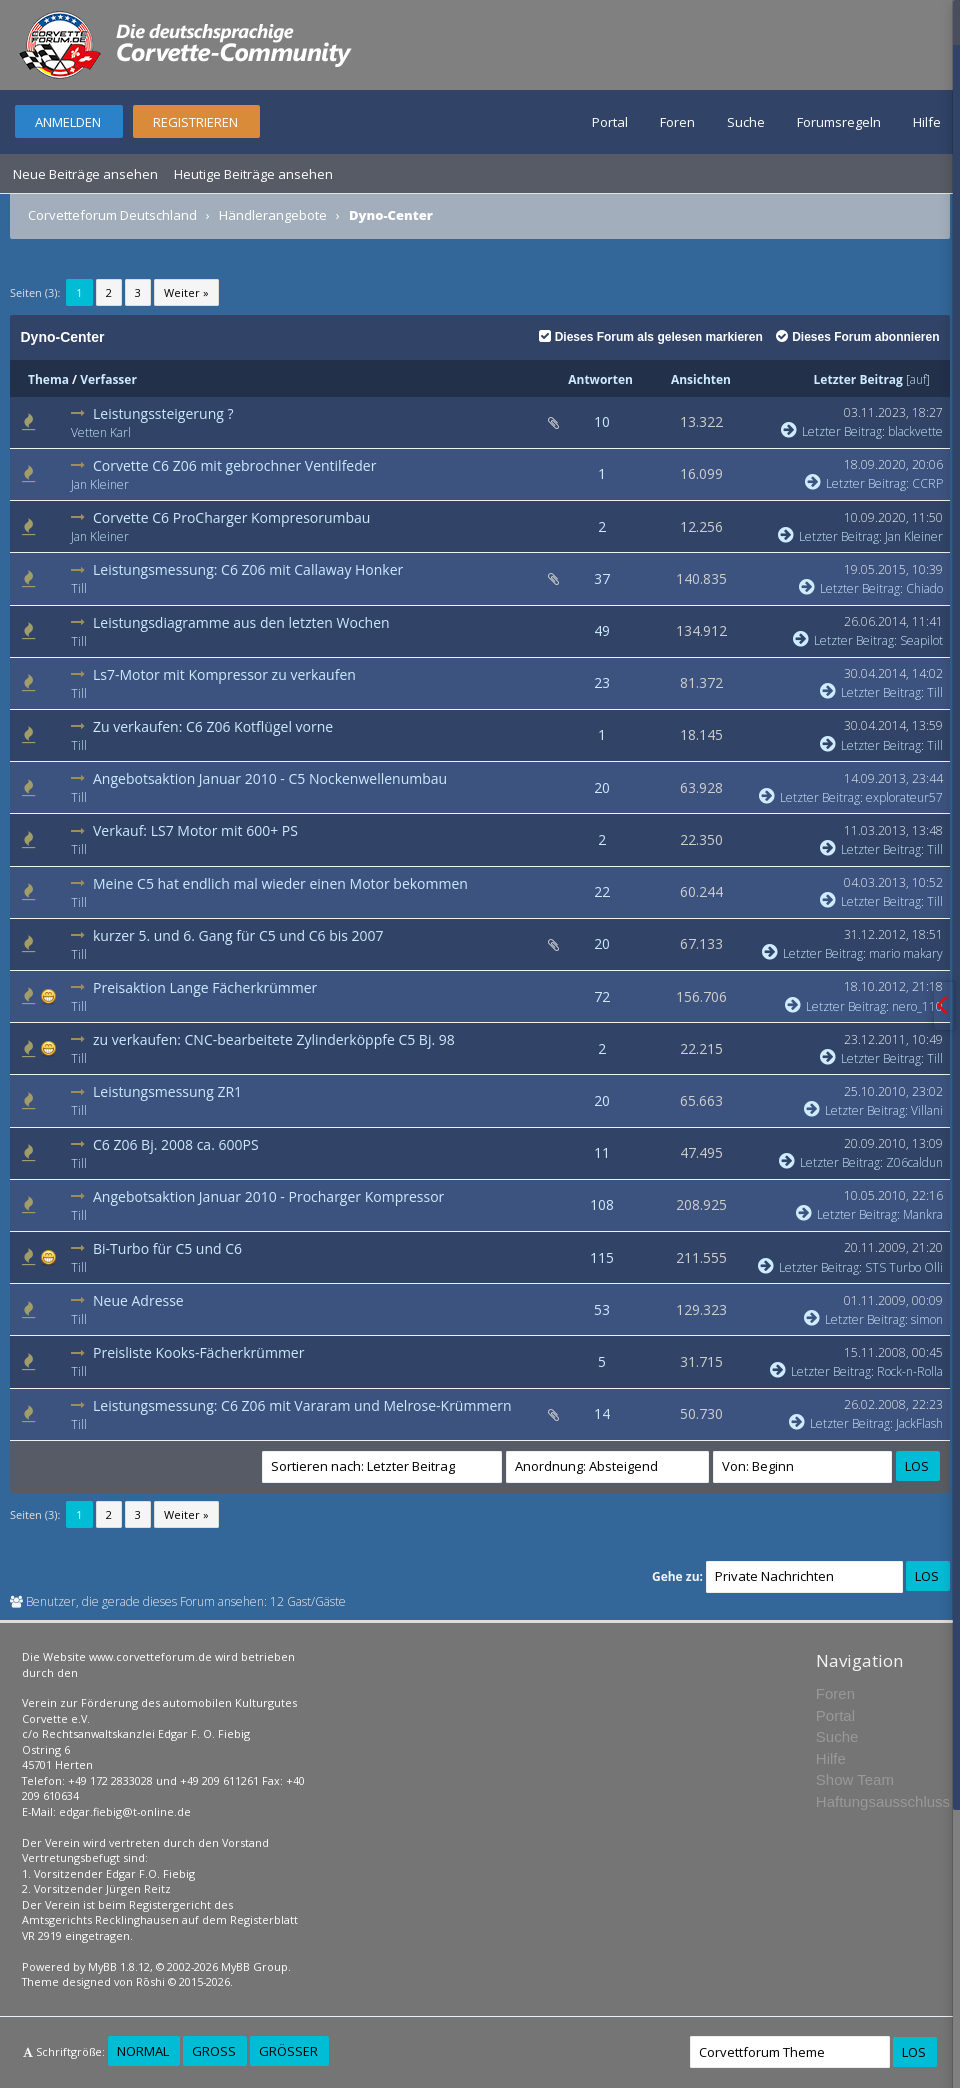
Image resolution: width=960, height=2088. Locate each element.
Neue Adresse (138, 1300)
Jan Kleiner (100, 484)
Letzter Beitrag (858, 379)
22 (602, 891)
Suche (746, 122)
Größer (288, 2051)
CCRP (927, 483)
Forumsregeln (839, 122)
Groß (214, 2051)
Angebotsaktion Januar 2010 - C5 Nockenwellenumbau (270, 778)
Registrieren (195, 122)
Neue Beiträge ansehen (85, 174)
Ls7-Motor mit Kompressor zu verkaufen (224, 674)
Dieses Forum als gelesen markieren (651, 337)
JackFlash (919, 1423)
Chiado (924, 588)
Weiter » (186, 292)
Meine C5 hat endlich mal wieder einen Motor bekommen (280, 883)
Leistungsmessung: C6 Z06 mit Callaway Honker (248, 569)
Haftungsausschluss (883, 1801)
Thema (48, 379)
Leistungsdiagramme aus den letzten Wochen (241, 622)
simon (927, 1319)
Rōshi (150, 1981)
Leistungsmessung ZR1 (167, 1091)
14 (602, 1413)
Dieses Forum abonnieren (857, 337)
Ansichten (701, 379)
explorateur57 (904, 797)
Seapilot (921, 640)
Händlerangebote (273, 215)
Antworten (600, 379)
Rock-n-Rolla (910, 1371)
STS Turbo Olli (904, 1267)
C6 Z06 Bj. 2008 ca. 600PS (176, 1144)
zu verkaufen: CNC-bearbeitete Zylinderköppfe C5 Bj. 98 (274, 1039)
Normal (143, 2051)
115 (602, 1257)
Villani (927, 1110)
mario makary (906, 953)
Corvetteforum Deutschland (112, 215)
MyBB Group (254, 1966)
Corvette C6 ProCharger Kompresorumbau (231, 517)
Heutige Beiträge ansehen (253, 174)
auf (918, 379)
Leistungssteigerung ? (163, 413)
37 (602, 578)
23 (602, 682)
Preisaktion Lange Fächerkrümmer (205, 987)
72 (602, 996)
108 (602, 1204)
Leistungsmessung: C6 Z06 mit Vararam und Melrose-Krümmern (302, 1405)
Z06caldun (914, 1162)
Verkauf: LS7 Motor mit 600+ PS (195, 830)
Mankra (923, 1214)
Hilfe (927, 122)
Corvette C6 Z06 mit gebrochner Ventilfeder (234, 465)
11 (602, 1152)
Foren (677, 122)
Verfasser (108, 379)
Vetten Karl (101, 432)
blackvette (915, 431)
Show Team (855, 1779)
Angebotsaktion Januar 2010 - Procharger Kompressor (268, 1196)
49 (602, 630)
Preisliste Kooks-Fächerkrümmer (198, 1352)
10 (602, 421)
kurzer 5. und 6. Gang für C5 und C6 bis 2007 (238, 935)
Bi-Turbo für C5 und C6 (167, 1248)
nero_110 (917, 1006)
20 (602, 787)
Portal (610, 122)
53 (602, 1309)
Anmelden (68, 122)
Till (79, 588)
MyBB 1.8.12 (119, 1966)
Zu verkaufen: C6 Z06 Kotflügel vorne (213, 726)
